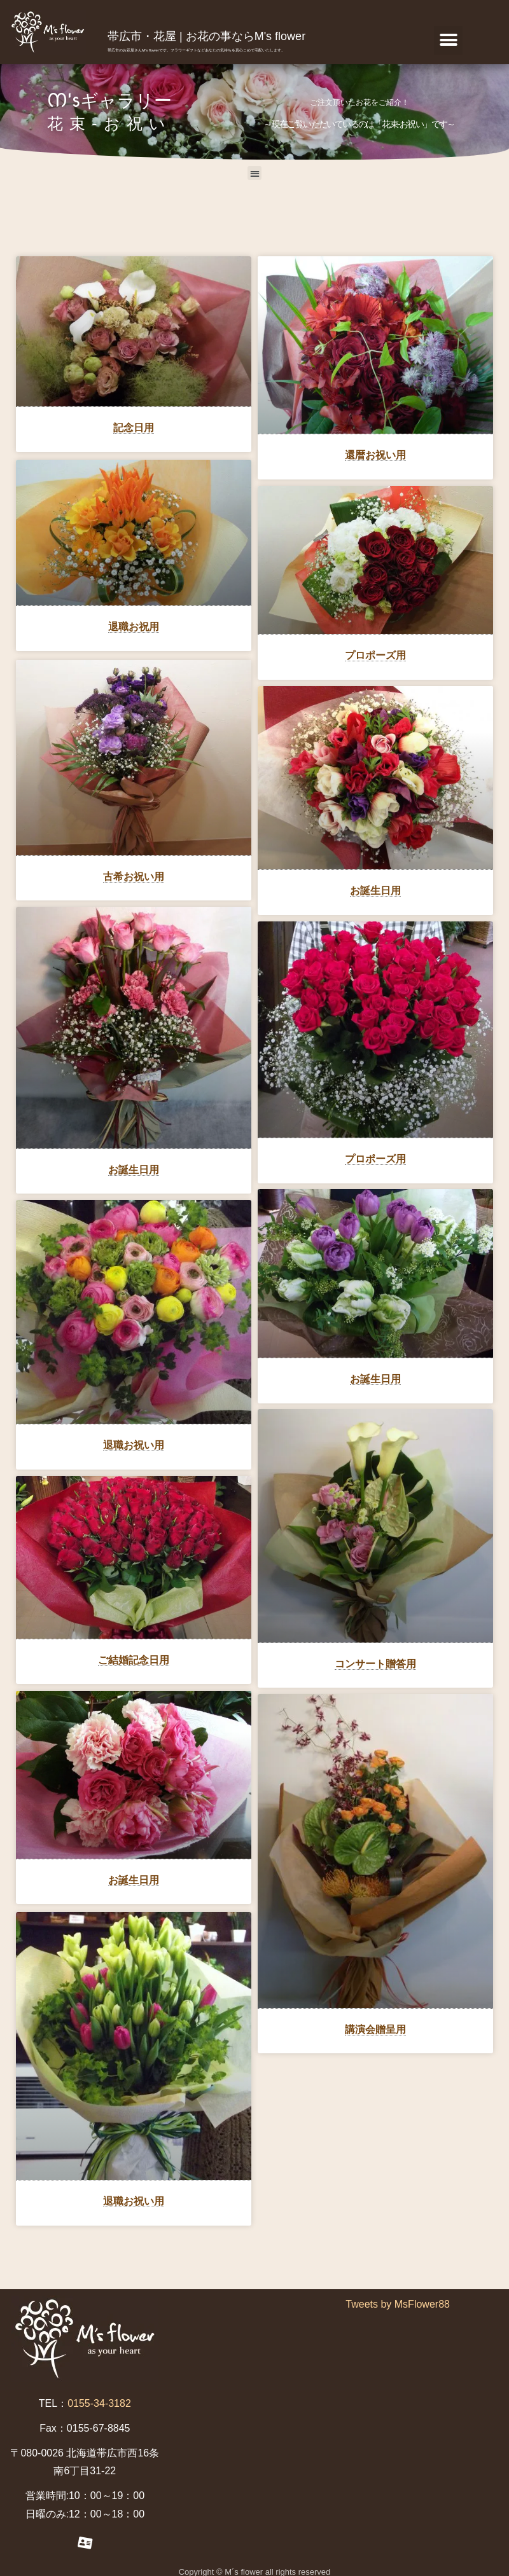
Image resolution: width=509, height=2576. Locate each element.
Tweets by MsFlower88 (397, 2297)
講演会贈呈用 (375, 2030)
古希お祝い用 (133, 872)
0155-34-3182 (99, 2397)
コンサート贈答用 (375, 1664)
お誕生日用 (375, 890)
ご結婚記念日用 (133, 1655)
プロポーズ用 (375, 655)
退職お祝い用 (133, 1441)
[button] (448, 40)
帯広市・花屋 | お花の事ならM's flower (206, 36)
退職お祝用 (133, 625)
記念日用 (133, 427)
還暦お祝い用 (375, 455)
